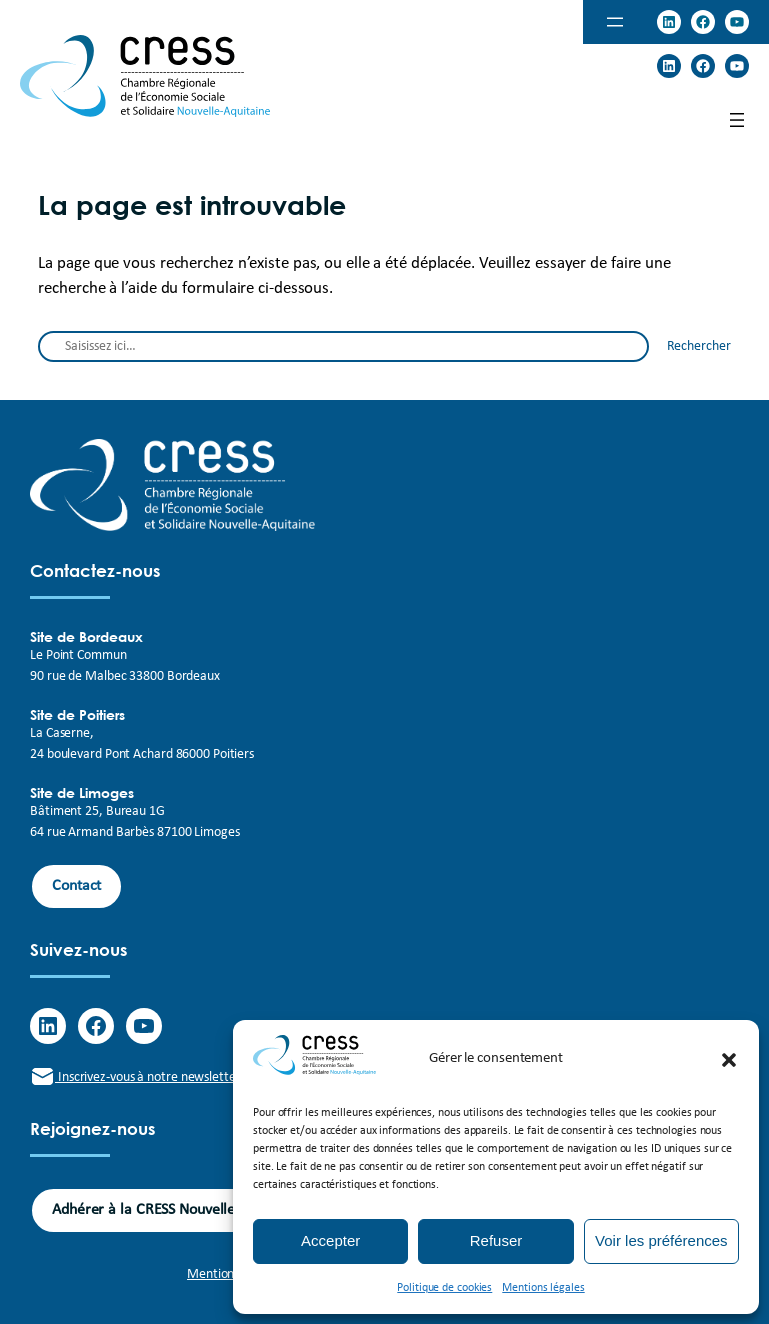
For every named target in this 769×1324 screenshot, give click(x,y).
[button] (729, 1060)
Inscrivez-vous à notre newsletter (135, 1077)
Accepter (330, 1240)
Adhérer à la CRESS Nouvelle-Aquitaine (176, 1210)
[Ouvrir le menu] (615, 22)
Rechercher (699, 346)
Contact (76, 886)
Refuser (496, 1240)
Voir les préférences (661, 1240)
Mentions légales (543, 1288)
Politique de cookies (444, 1288)
